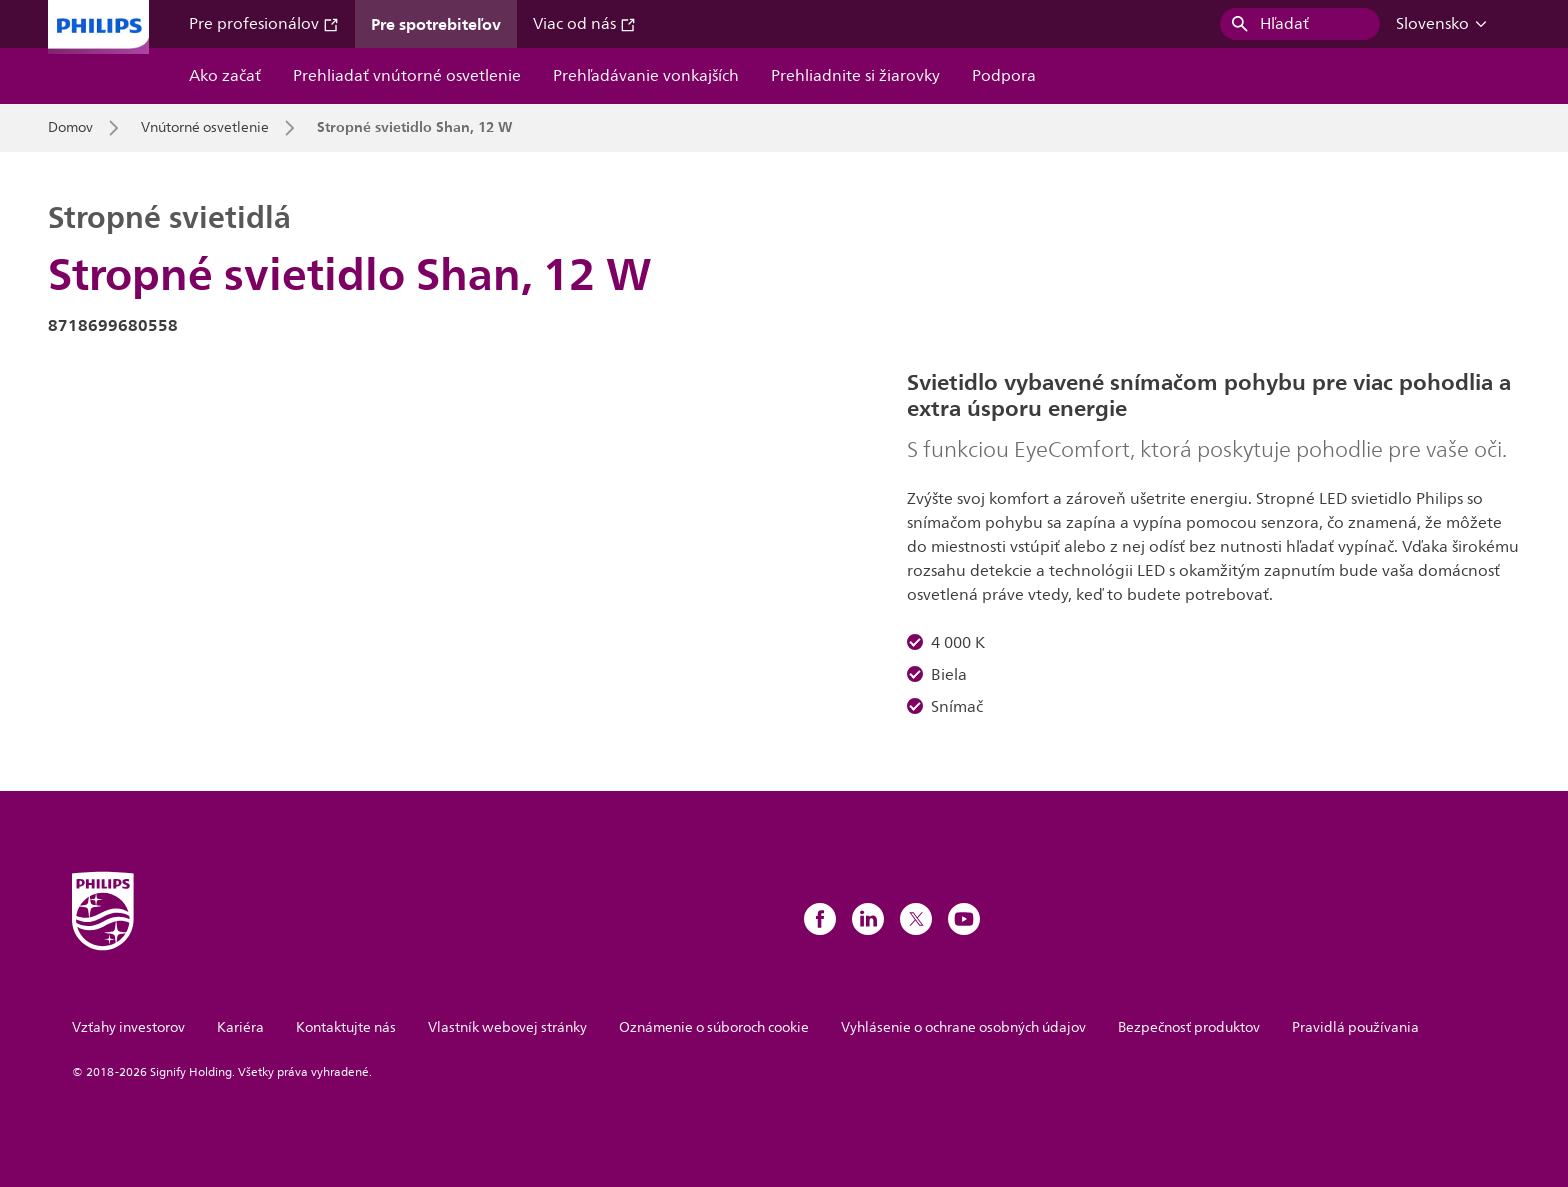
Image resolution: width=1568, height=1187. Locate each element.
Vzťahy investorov (128, 1027)
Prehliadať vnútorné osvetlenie (407, 76)
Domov (70, 128)
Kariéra (240, 1027)
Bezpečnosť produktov (1189, 1027)
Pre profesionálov (264, 24)
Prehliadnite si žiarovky (855, 76)
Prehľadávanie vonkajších (646, 76)
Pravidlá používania (1355, 1027)
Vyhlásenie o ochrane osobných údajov (963, 1027)
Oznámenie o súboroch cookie (714, 1027)
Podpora (1004, 76)
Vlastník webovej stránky (507, 1027)
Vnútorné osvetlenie (205, 128)
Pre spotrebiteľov (436, 24)
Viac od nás (584, 24)
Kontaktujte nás (346, 1027)
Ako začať (225, 76)
